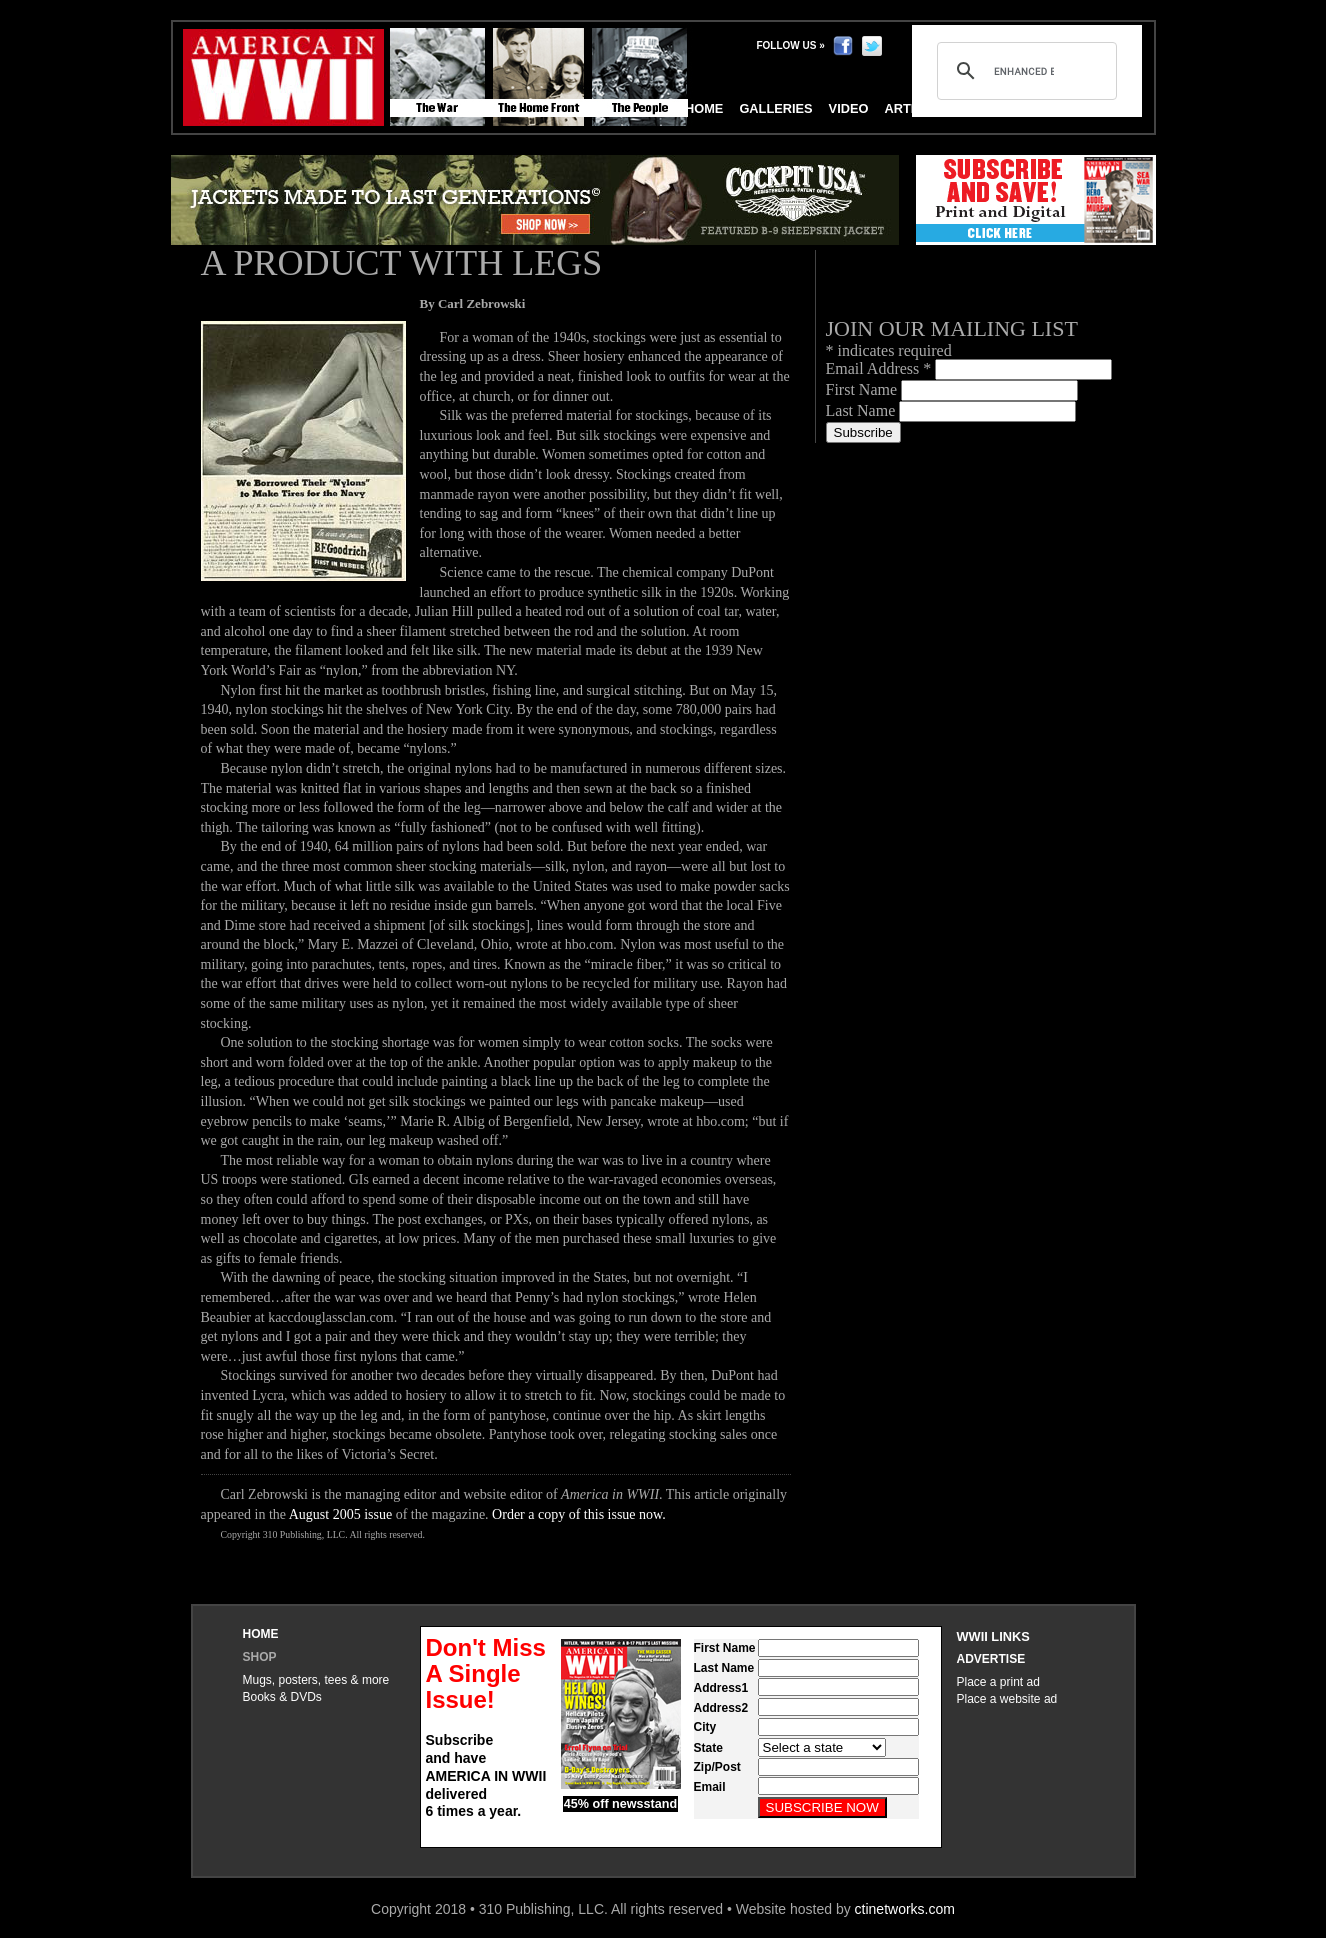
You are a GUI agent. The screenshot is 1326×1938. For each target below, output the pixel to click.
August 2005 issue (340, 1514)
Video (849, 108)
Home (261, 1634)
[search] (1024, 71)
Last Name (863, 410)
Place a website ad (1007, 1699)
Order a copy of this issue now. (579, 1514)
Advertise (991, 1659)
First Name (864, 389)
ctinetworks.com (905, 1909)
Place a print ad (998, 1682)
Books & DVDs (282, 1697)
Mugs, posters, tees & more (316, 1680)
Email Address (881, 368)
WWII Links (993, 1636)
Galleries (775, 108)
